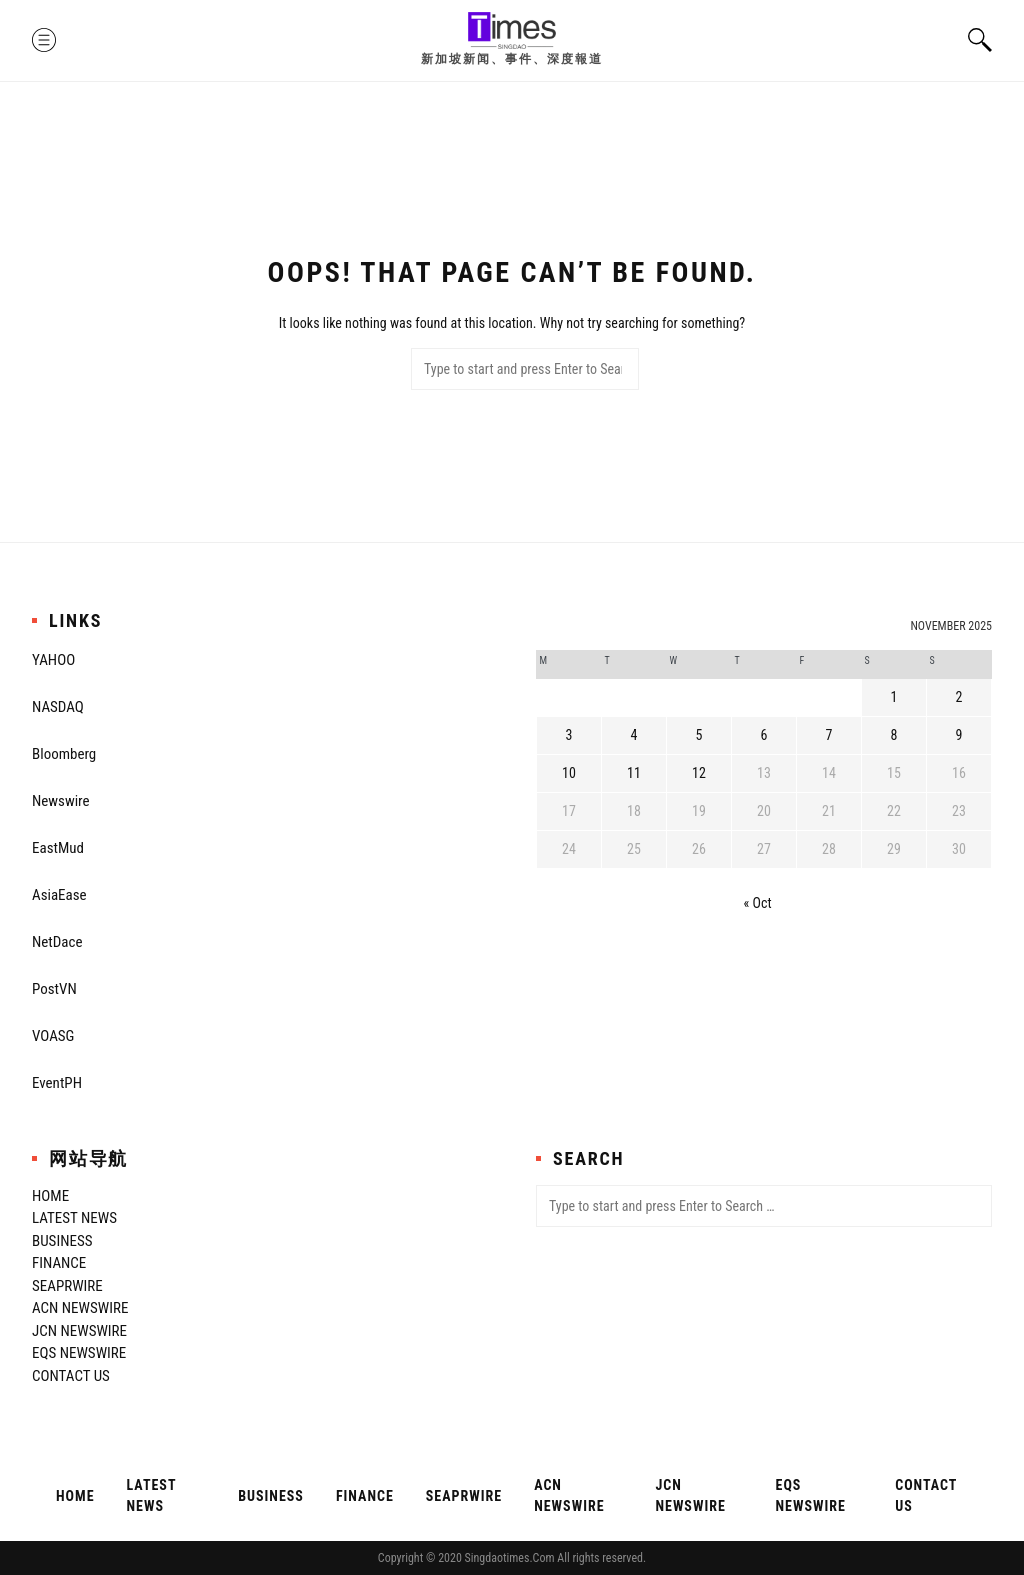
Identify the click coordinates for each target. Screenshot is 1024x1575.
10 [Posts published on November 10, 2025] (569, 773)
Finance (59, 1263)
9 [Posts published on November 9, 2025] (959, 735)
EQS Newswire (79, 1353)
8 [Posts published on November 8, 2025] (894, 735)
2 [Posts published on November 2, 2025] (959, 697)
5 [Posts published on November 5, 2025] (699, 735)
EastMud (58, 848)
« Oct (758, 903)
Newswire (61, 801)
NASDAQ (58, 707)
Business (62, 1241)
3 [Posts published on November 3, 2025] (569, 735)
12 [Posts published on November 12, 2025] (699, 773)
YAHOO (53, 660)
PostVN (54, 989)
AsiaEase (59, 895)
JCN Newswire (79, 1331)
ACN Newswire (80, 1308)
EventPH (57, 1083)
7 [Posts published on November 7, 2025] (829, 735)
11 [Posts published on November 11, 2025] (634, 773)
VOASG (53, 1036)
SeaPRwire (67, 1286)
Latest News (74, 1218)
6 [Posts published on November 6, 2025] (764, 735)
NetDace (57, 942)
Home (50, 1196)
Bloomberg (64, 754)
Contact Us (71, 1376)
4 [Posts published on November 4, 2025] (634, 735)
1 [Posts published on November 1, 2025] (894, 697)
